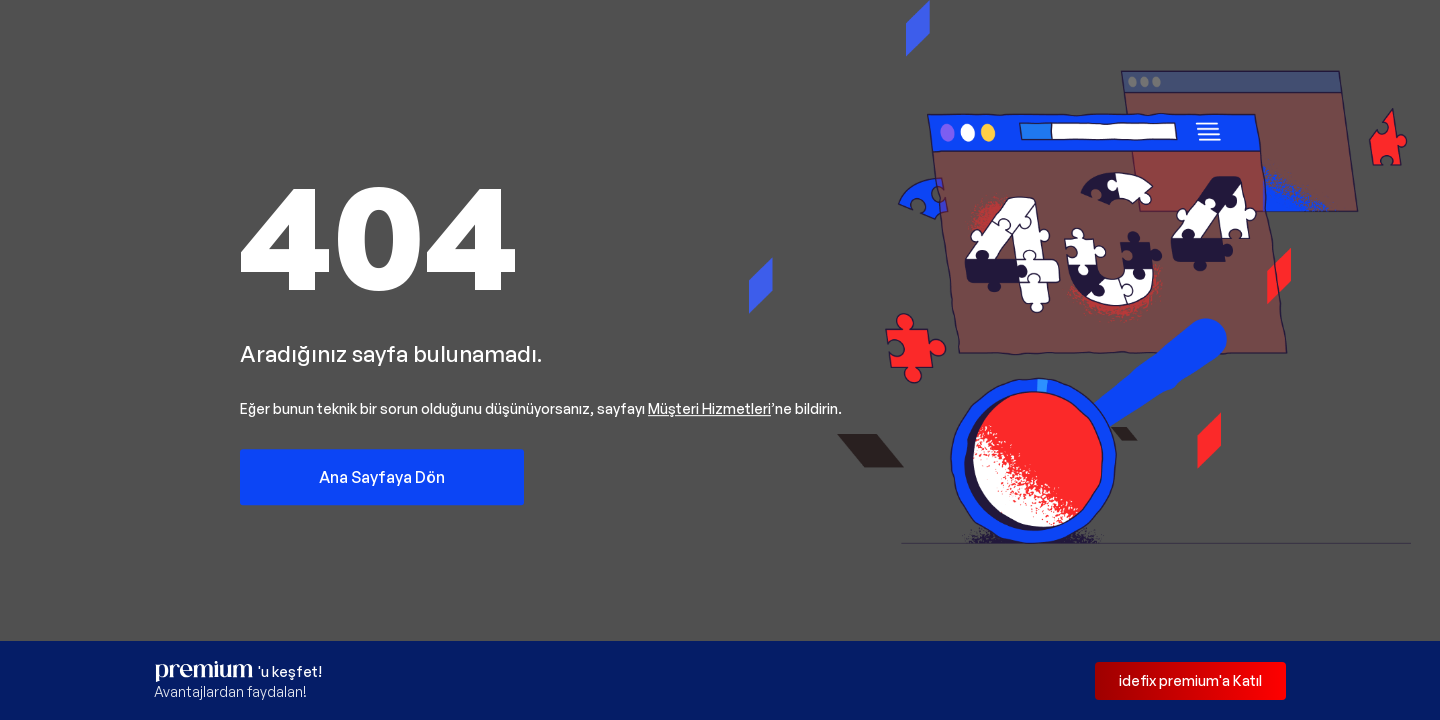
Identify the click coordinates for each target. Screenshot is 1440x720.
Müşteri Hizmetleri (709, 408)
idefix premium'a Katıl (1190, 680)
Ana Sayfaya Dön (382, 477)
